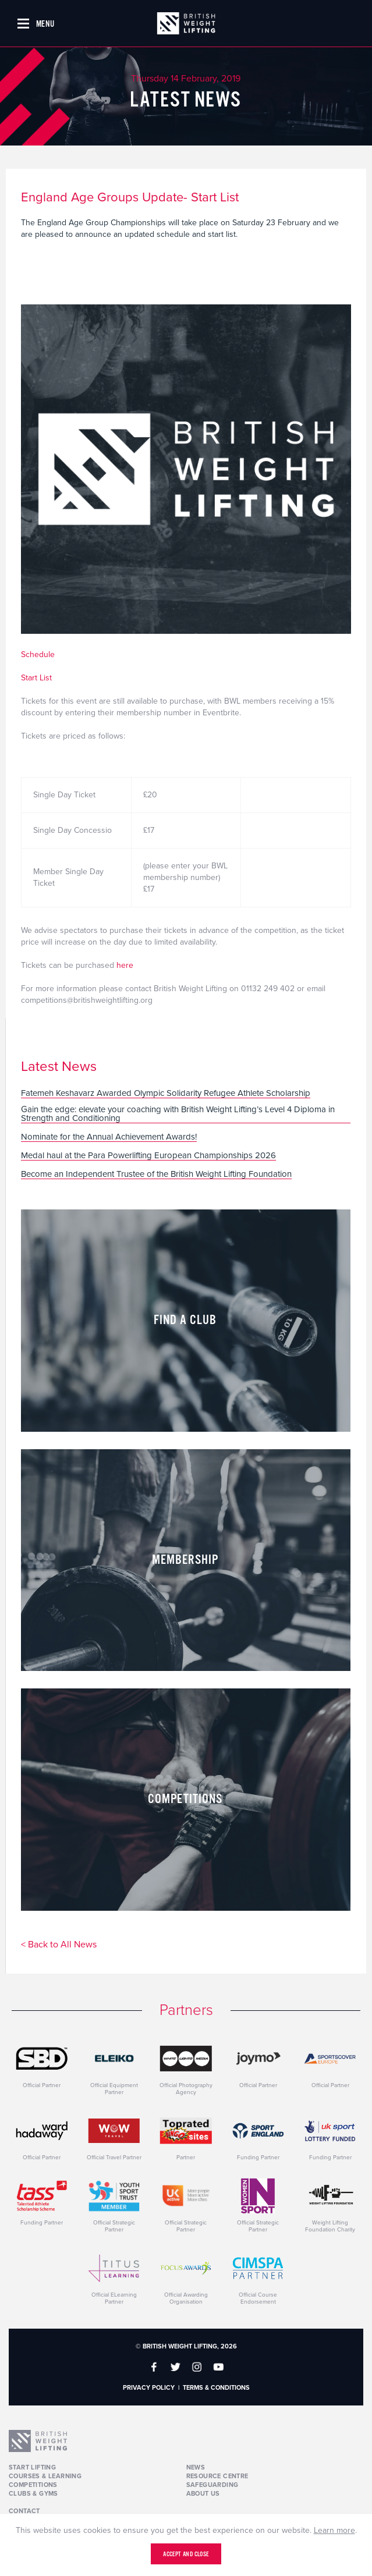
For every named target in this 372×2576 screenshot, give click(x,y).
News (196, 2467)
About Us (203, 2493)
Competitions (33, 2485)
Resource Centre (217, 2476)
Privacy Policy (149, 2388)
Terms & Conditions (216, 2388)
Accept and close (185, 2554)
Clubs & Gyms (33, 2493)
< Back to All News (59, 1945)
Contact (24, 2511)
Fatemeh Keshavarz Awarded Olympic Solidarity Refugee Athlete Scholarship (165, 1093)
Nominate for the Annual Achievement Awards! (109, 1137)
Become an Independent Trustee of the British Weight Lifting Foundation (156, 1174)
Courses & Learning (45, 2476)
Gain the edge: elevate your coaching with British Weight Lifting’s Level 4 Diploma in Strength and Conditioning (178, 1114)
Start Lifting (32, 2467)
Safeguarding (212, 2485)
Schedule (38, 654)
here (123, 965)
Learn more (334, 2530)
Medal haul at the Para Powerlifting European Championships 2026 (148, 1156)
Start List (36, 678)
